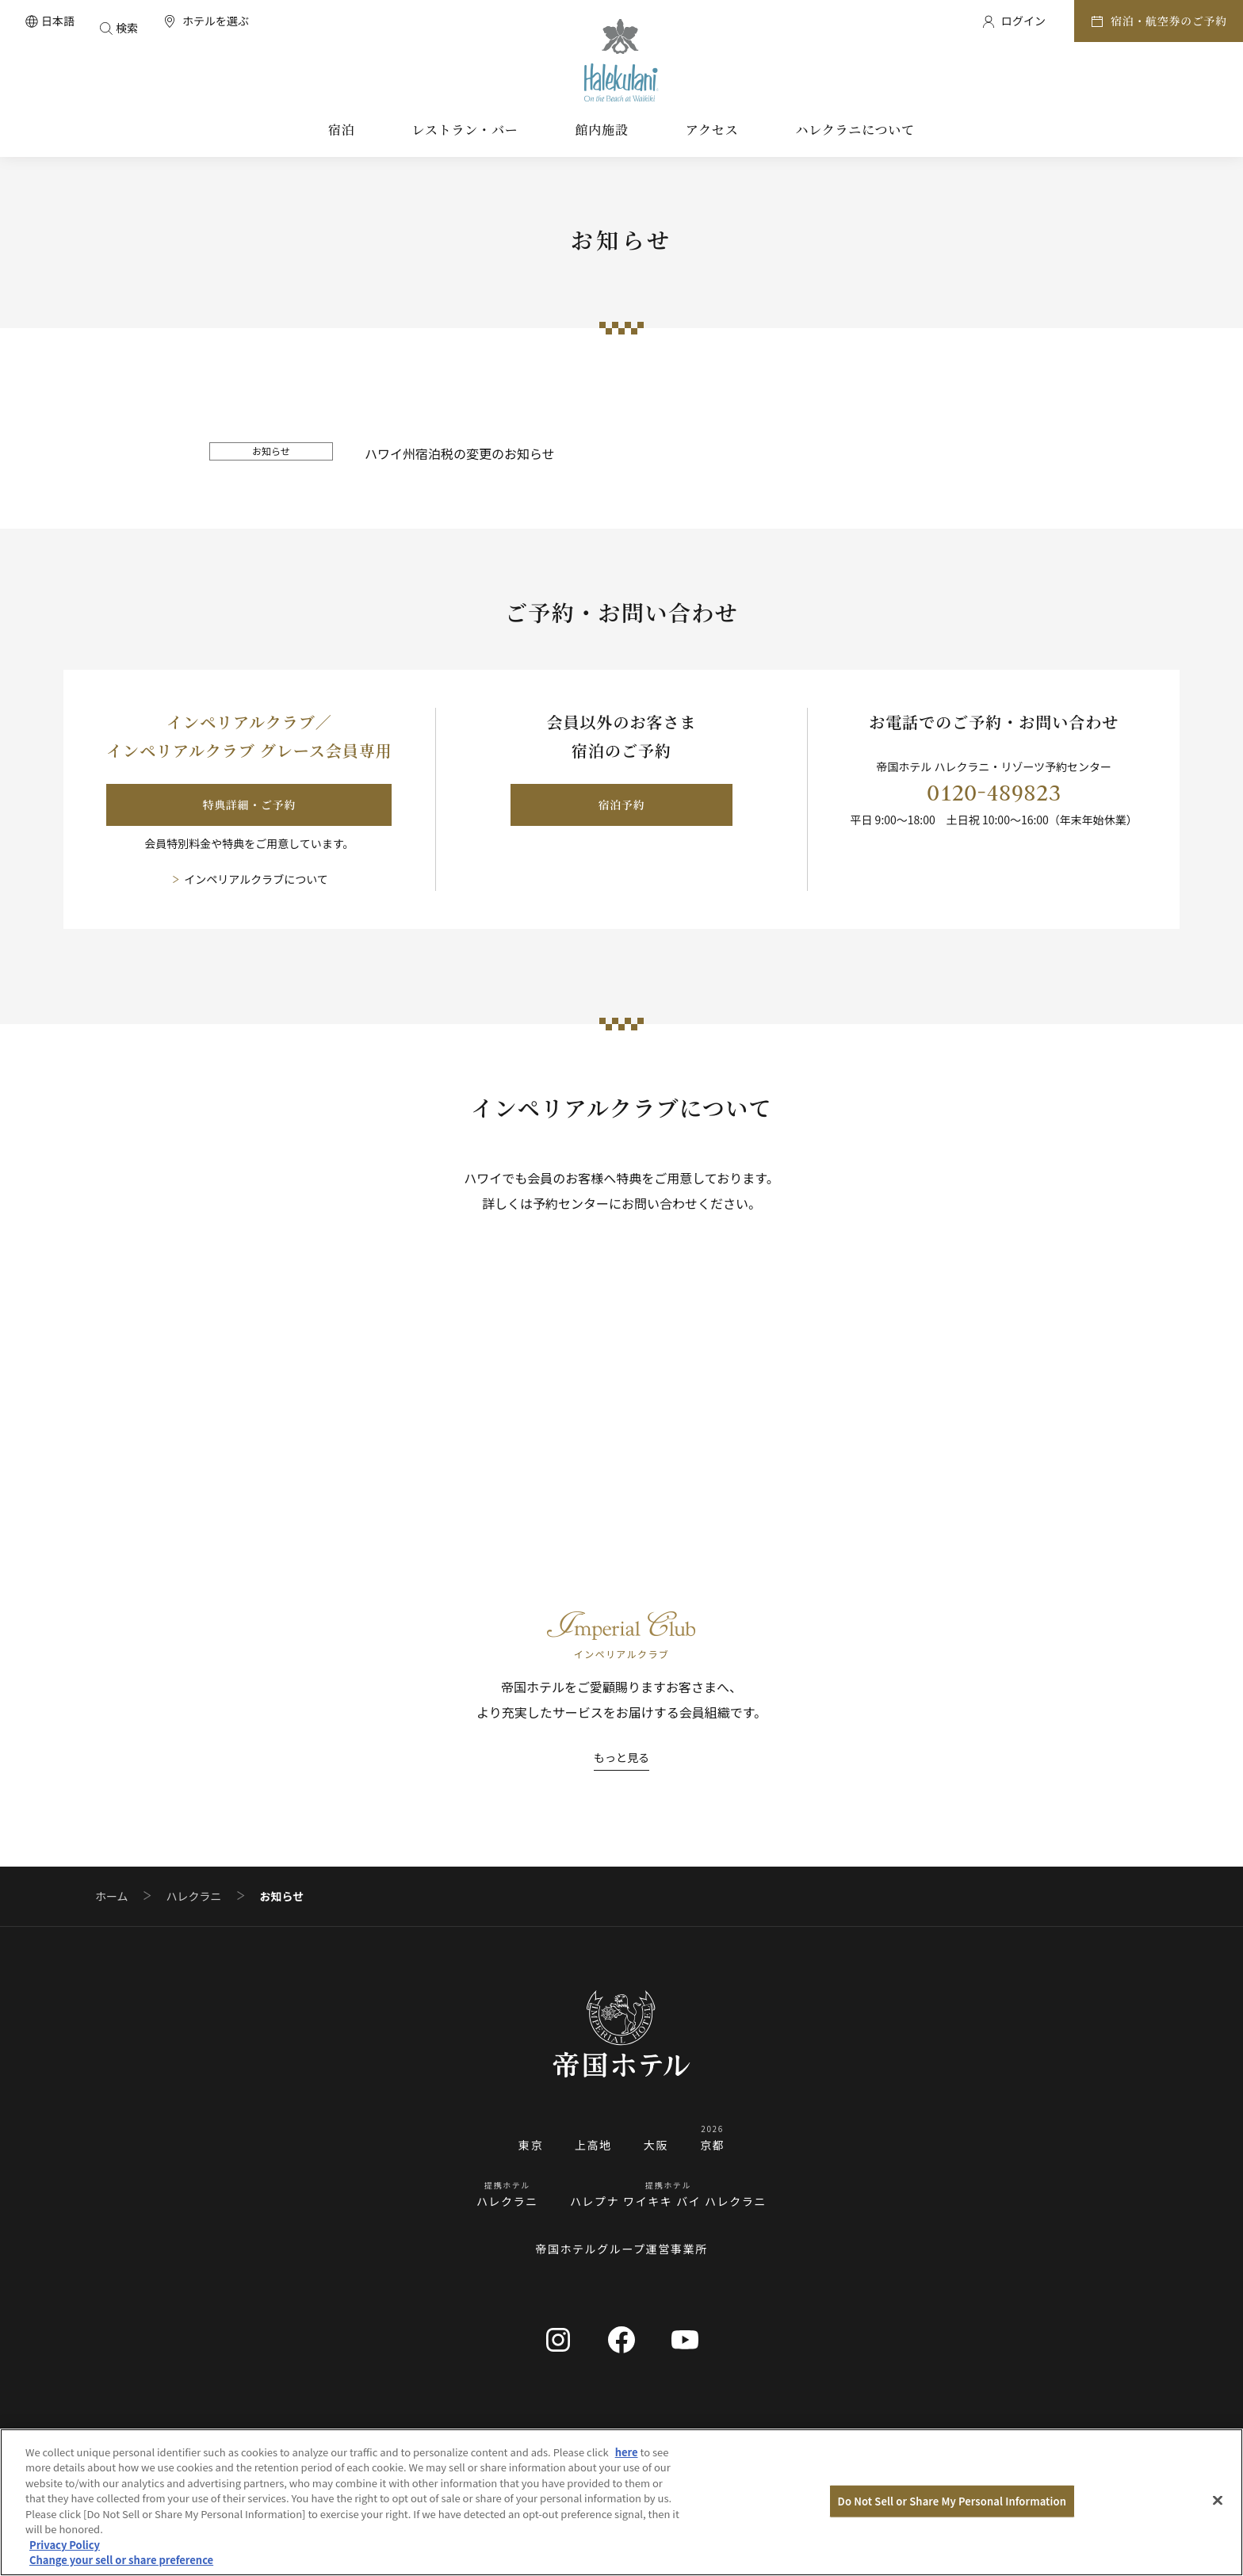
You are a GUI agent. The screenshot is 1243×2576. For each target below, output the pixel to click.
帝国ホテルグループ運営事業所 (621, 2249)
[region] (621, 2502)
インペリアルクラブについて (255, 879)
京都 (712, 2145)
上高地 (593, 2145)
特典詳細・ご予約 (249, 804)
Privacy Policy (64, 2544)
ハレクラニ (194, 1896)
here (626, 2451)
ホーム (111, 1896)
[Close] (1217, 2499)
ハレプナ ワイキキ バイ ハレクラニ (668, 2201)
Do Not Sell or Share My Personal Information (952, 2501)
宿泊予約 (622, 804)
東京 (530, 2145)
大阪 (656, 2145)
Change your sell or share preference (121, 2559)
